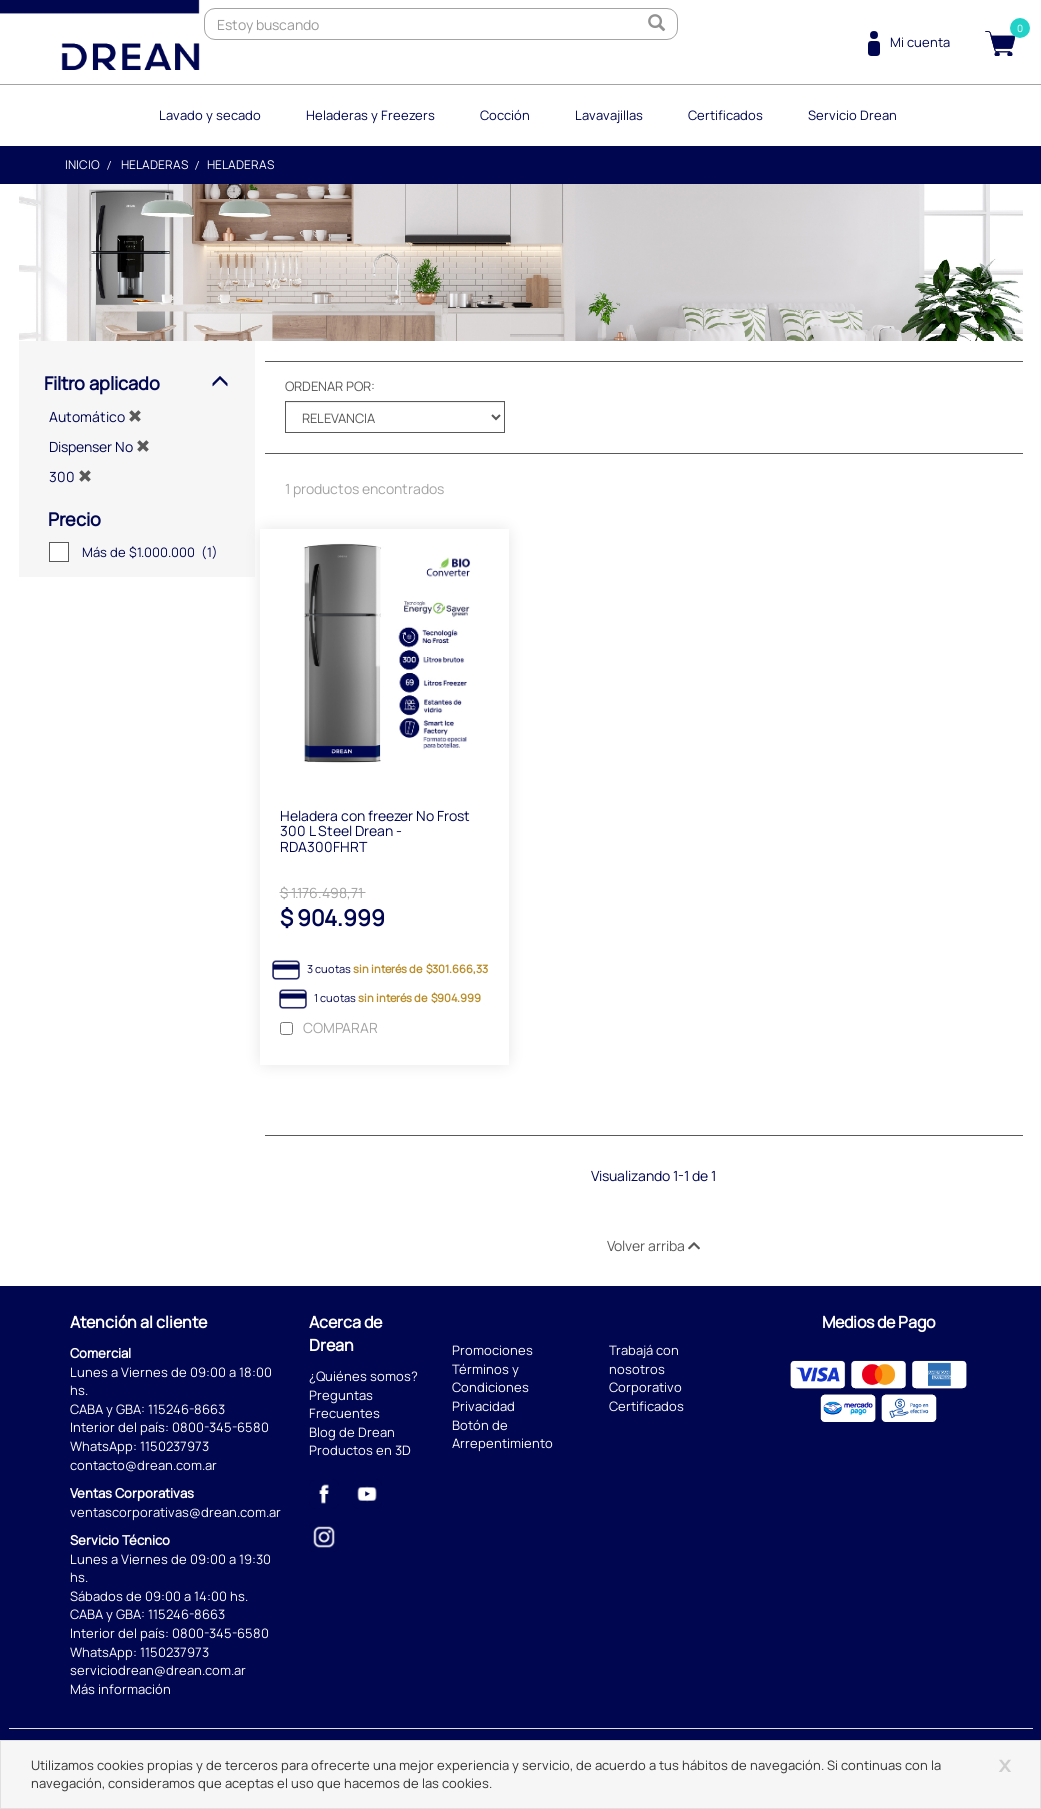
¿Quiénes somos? (363, 1376)
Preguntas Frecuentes (344, 1404)
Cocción (505, 115)
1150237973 (174, 1446)
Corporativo (645, 1387)
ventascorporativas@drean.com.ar (175, 1512)
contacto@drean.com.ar (143, 1465)
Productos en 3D (360, 1450)
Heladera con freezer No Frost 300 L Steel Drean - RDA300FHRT (375, 831)
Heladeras (154, 164)
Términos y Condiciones (490, 1378)
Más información (120, 1689)
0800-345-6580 (220, 1427)
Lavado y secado (210, 115)
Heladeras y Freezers (370, 115)
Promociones (492, 1350)
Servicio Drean (852, 115)
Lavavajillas (609, 115)
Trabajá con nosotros (644, 1359)
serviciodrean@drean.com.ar (158, 1670)
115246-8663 (186, 1409)
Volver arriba (653, 1245)
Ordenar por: (330, 386)
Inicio (82, 164)
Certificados (725, 115)
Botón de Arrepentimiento (502, 1434)
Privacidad (483, 1406)
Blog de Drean (352, 1432)
